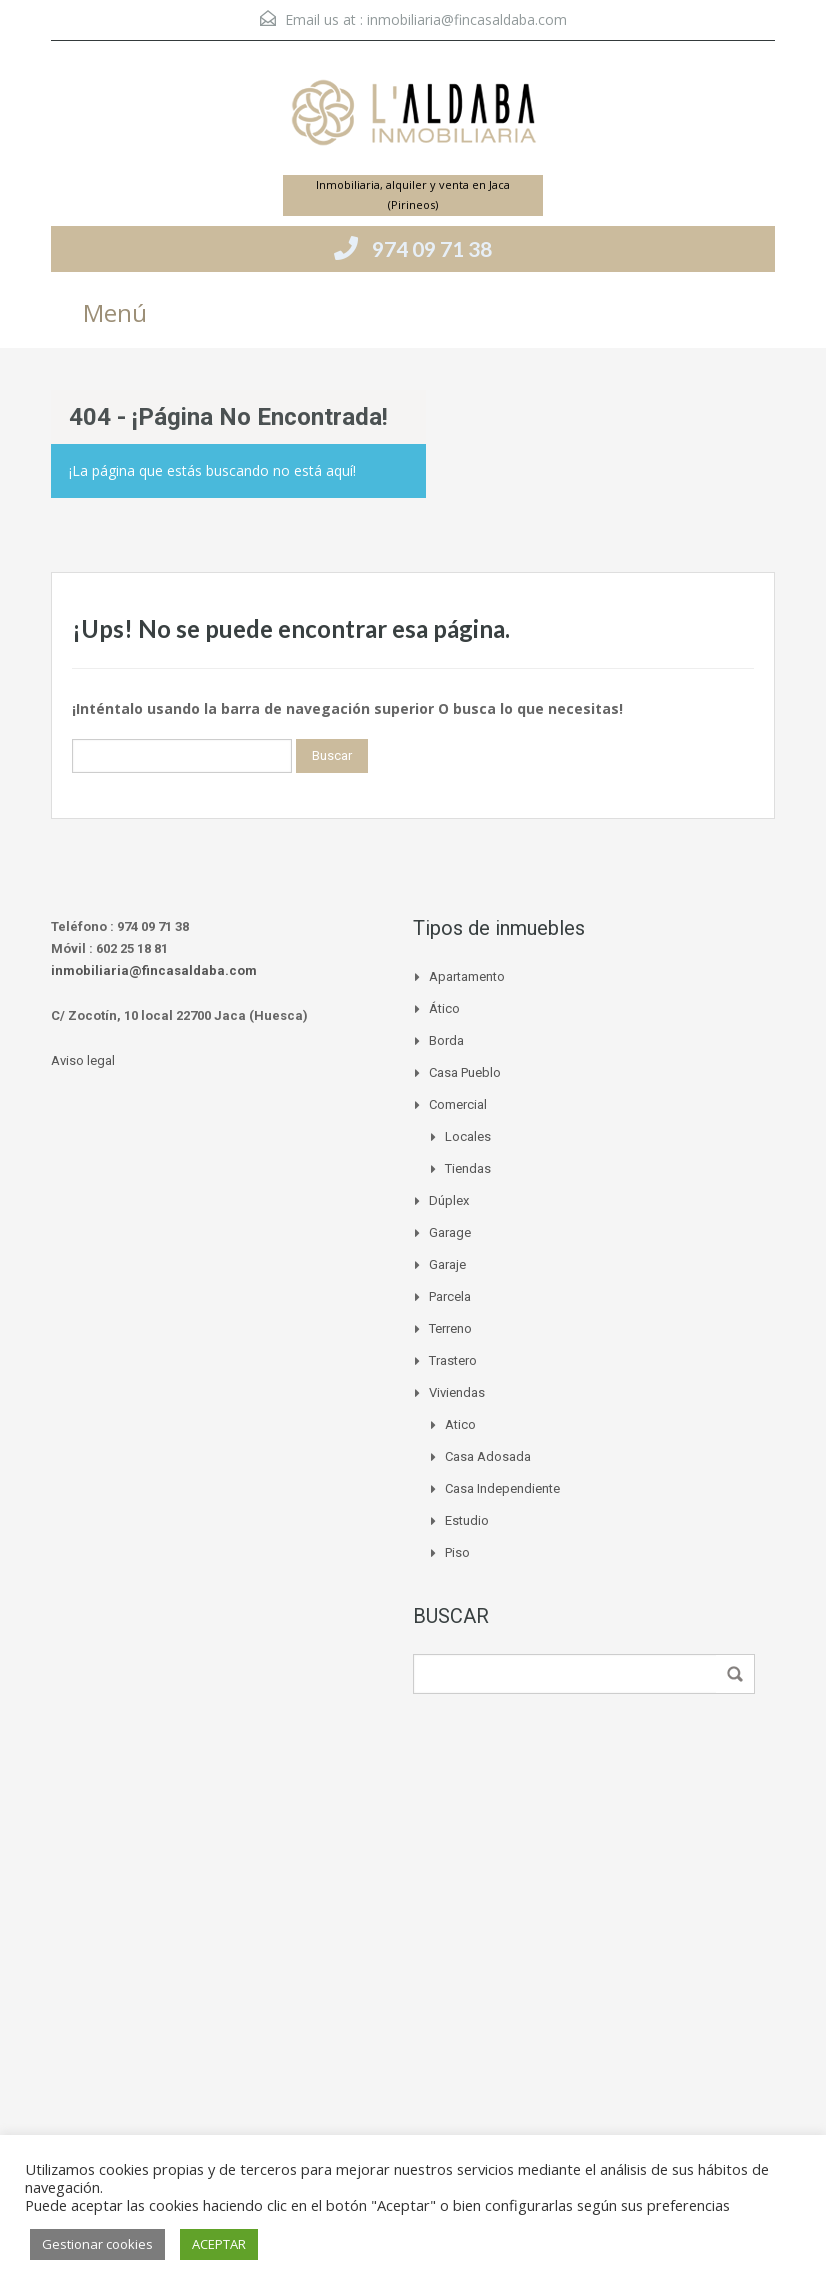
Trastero (453, 1360)
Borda (446, 1040)
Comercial (458, 1104)
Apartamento (467, 976)
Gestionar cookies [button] (97, 2244)
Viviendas (457, 1392)
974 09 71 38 (432, 248)
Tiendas (468, 1168)
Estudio (467, 1520)
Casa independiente (502, 1488)
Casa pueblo (465, 1072)
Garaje (447, 1264)
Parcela (450, 1296)
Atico (460, 1424)
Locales (468, 1136)
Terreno (450, 1328)
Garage (450, 1232)
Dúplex (449, 1200)
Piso (457, 1552)
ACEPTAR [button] (219, 2244)
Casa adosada (488, 1456)
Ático (444, 1008)
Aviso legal (83, 1060)
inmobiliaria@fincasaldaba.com (467, 19)
